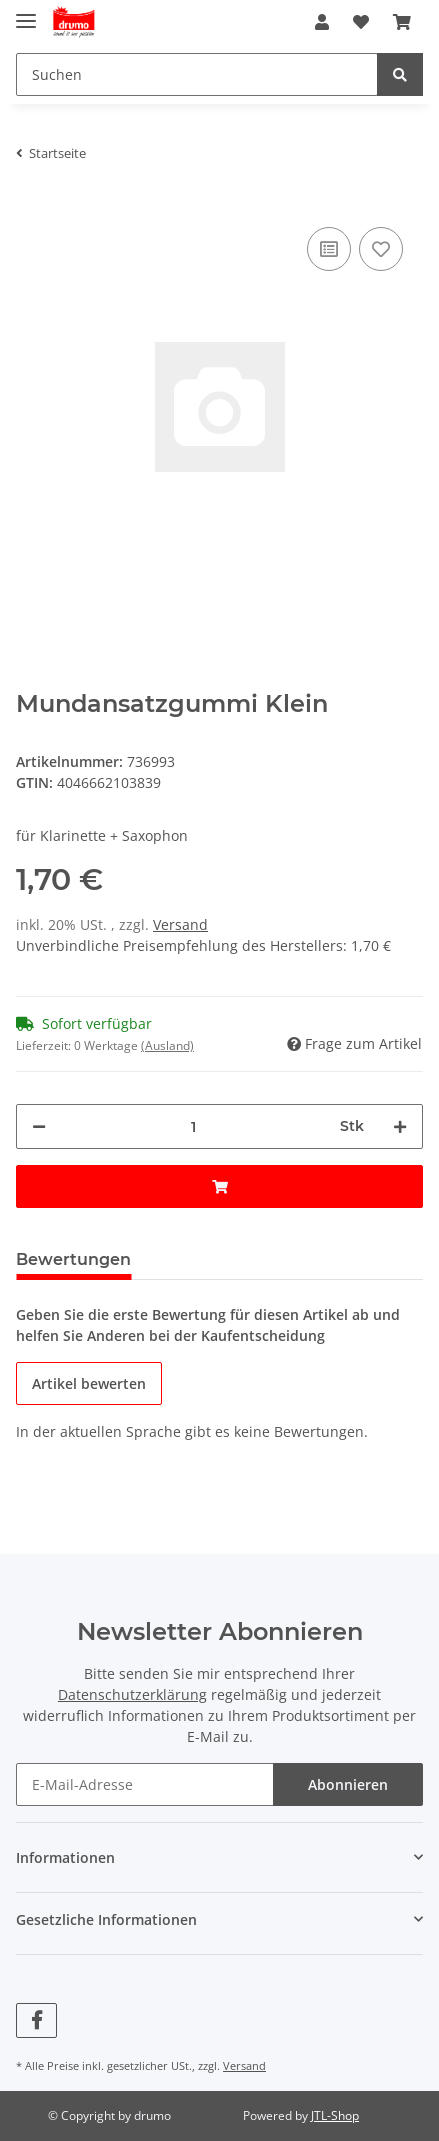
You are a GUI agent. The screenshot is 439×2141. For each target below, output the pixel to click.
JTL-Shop (335, 2115)
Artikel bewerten (89, 1383)
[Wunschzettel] (361, 22)
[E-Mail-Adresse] (145, 1784)
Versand (180, 924)
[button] (322, 22)
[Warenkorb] (402, 22)
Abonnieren (348, 1784)
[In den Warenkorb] (219, 1186)
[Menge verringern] (39, 1126)
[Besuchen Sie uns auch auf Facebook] (36, 2020)
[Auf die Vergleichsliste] (329, 249)
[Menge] (193, 1126)
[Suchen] (197, 74)
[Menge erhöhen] (400, 1126)
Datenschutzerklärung (132, 1694)
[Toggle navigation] (26, 12)
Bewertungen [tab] (73, 1259)
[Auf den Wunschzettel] (381, 249)
